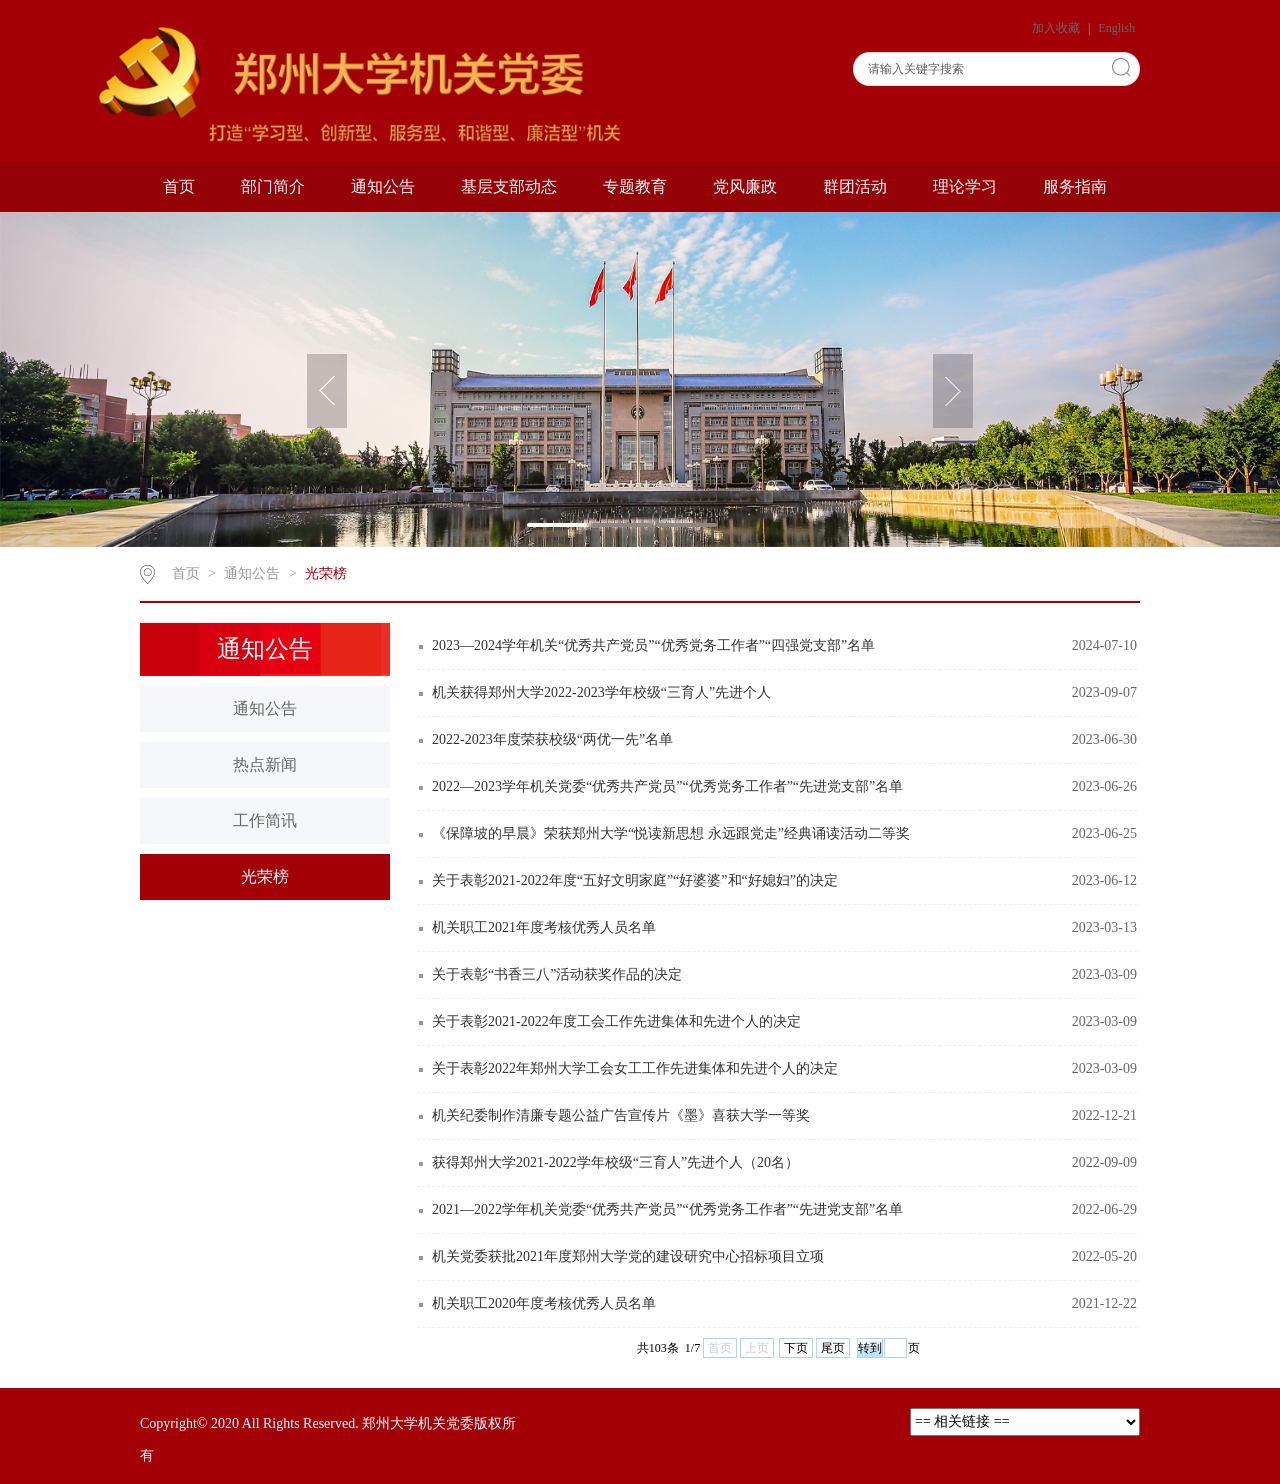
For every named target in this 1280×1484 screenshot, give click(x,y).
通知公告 (383, 186)
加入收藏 (1057, 28)
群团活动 (855, 186)
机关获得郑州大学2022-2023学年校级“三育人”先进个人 (601, 692)
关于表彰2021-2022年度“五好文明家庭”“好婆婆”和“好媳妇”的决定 (635, 880)
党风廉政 (745, 186)
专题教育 (635, 186)
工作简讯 (265, 820)
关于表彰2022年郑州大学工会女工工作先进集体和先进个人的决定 (635, 1068)
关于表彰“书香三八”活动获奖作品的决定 (557, 974)
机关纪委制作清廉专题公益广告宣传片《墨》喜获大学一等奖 (621, 1115)
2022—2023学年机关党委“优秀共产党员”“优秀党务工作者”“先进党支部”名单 (667, 786)
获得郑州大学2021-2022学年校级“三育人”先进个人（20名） (615, 1162)
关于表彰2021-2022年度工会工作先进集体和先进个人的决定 (616, 1021)
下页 (796, 1348)
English (1116, 28)
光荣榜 (326, 573)
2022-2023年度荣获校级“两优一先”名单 (552, 739)
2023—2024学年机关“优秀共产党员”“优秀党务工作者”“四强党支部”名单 (653, 645)
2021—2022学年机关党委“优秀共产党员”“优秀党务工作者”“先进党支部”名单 (667, 1209)
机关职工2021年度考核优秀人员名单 (544, 927)
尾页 (833, 1348)
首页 (179, 186)
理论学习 (965, 186)
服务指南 (1075, 186)
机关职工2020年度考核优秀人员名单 (544, 1303)
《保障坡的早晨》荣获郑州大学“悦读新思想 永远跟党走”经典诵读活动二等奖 (671, 833)
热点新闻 (265, 764)
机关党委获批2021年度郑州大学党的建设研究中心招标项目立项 (628, 1256)
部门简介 (273, 186)
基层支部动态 (509, 186)
